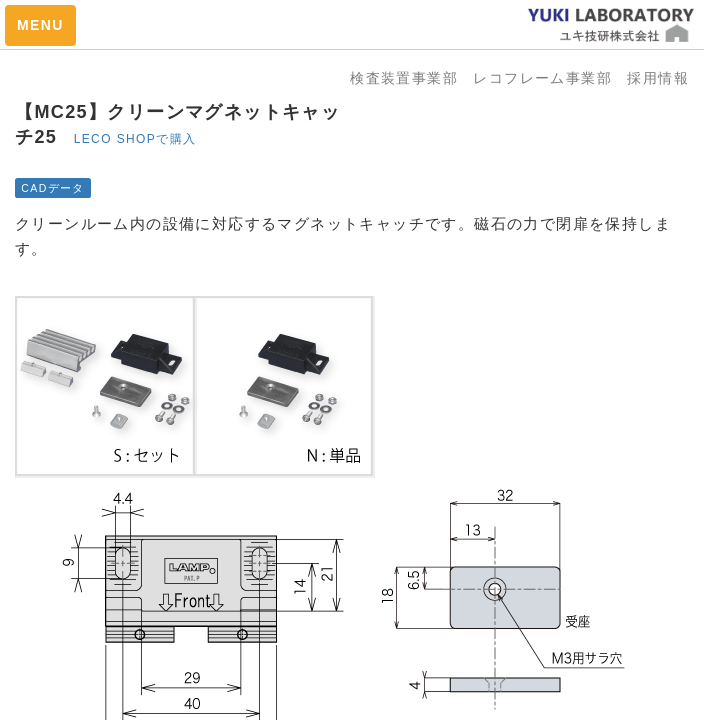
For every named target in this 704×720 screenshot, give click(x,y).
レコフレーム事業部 (550, 78)
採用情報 (658, 78)
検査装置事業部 (411, 78)
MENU (40, 25)
